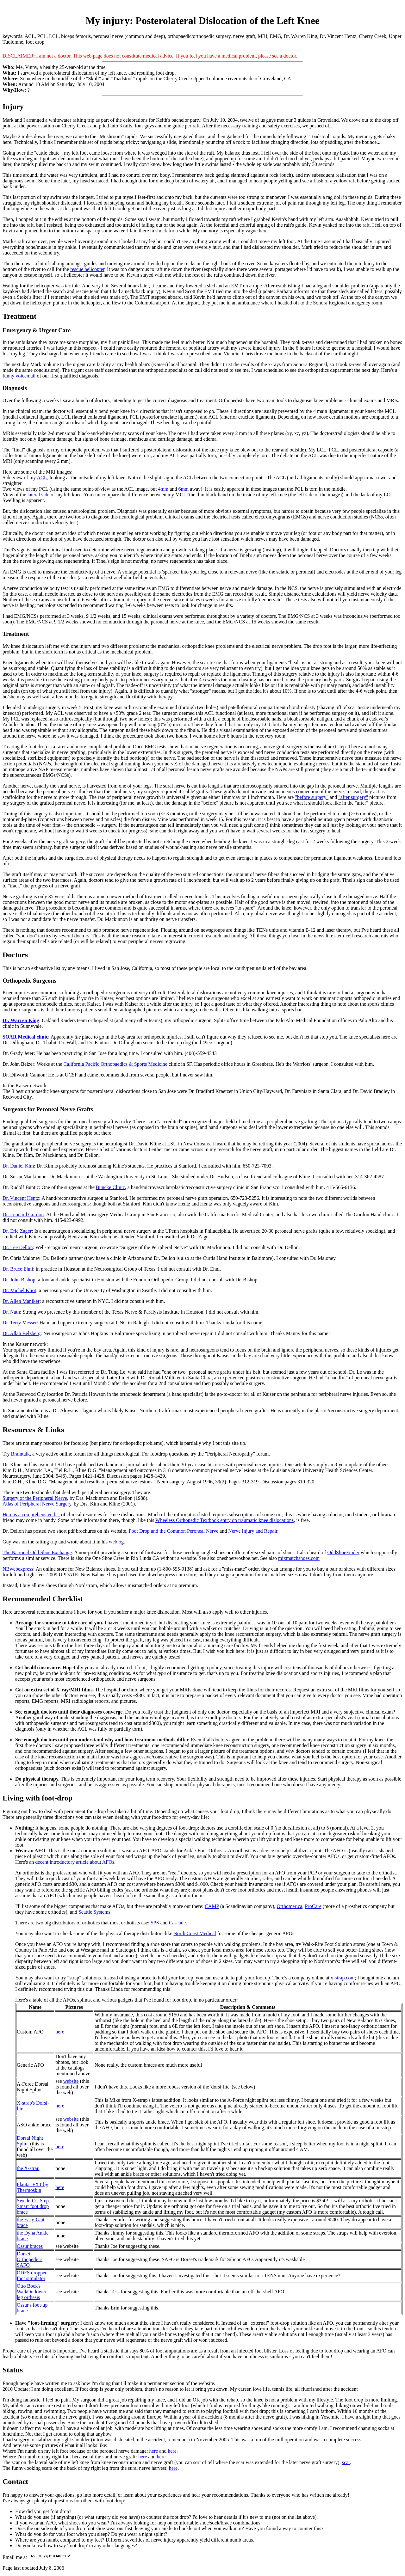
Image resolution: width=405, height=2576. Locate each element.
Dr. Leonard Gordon (23, 1214)
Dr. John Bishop (19, 1279)
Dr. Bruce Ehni (18, 1269)
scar (346, 2462)
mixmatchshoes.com (299, 1558)
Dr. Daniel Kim (18, 1165)
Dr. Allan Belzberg (21, 1333)
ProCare (313, 1906)
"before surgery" (311, 797)
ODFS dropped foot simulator (32, 2275)
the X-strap (28, 2168)
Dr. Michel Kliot (19, 1290)
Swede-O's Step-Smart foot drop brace (33, 2206)
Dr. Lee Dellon (18, 1247)
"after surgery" (353, 797)
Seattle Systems (94, 1912)
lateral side (39, 494)
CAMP (212, 1906)
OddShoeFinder (343, 1552)
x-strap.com (343, 1977)
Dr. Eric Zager (17, 1231)
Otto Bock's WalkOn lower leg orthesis (31, 2291)
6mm (183, 489)
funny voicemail (19, 375)
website (71, 2081)
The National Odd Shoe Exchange (37, 1552)
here (59, 2031)
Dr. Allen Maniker (21, 1301)
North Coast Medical (195, 1933)
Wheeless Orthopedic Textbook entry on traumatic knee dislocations (224, 1520)
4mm (163, 489)
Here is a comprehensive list (31, 1514)
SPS (155, 1922)
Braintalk (20, 1454)
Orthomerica (289, 1906)
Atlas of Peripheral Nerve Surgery (37, 1503)
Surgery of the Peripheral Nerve (35, 1498)
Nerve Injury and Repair (252, 1531)
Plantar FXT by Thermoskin (32, 2187)
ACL (42, 477)
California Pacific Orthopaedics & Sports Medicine (115, 1064)
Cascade (177, 1922)
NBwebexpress (18, 1569)
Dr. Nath (11, 1312)
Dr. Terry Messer (20, 1322)
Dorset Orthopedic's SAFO (29, 2259)
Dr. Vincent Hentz (21, 1198)
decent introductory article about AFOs (74, 1862)
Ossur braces (30, 2246)
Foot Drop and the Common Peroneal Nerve (174, 1531)
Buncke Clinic (110, 1187)
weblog (116, 1541)
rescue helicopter (87, 269)
